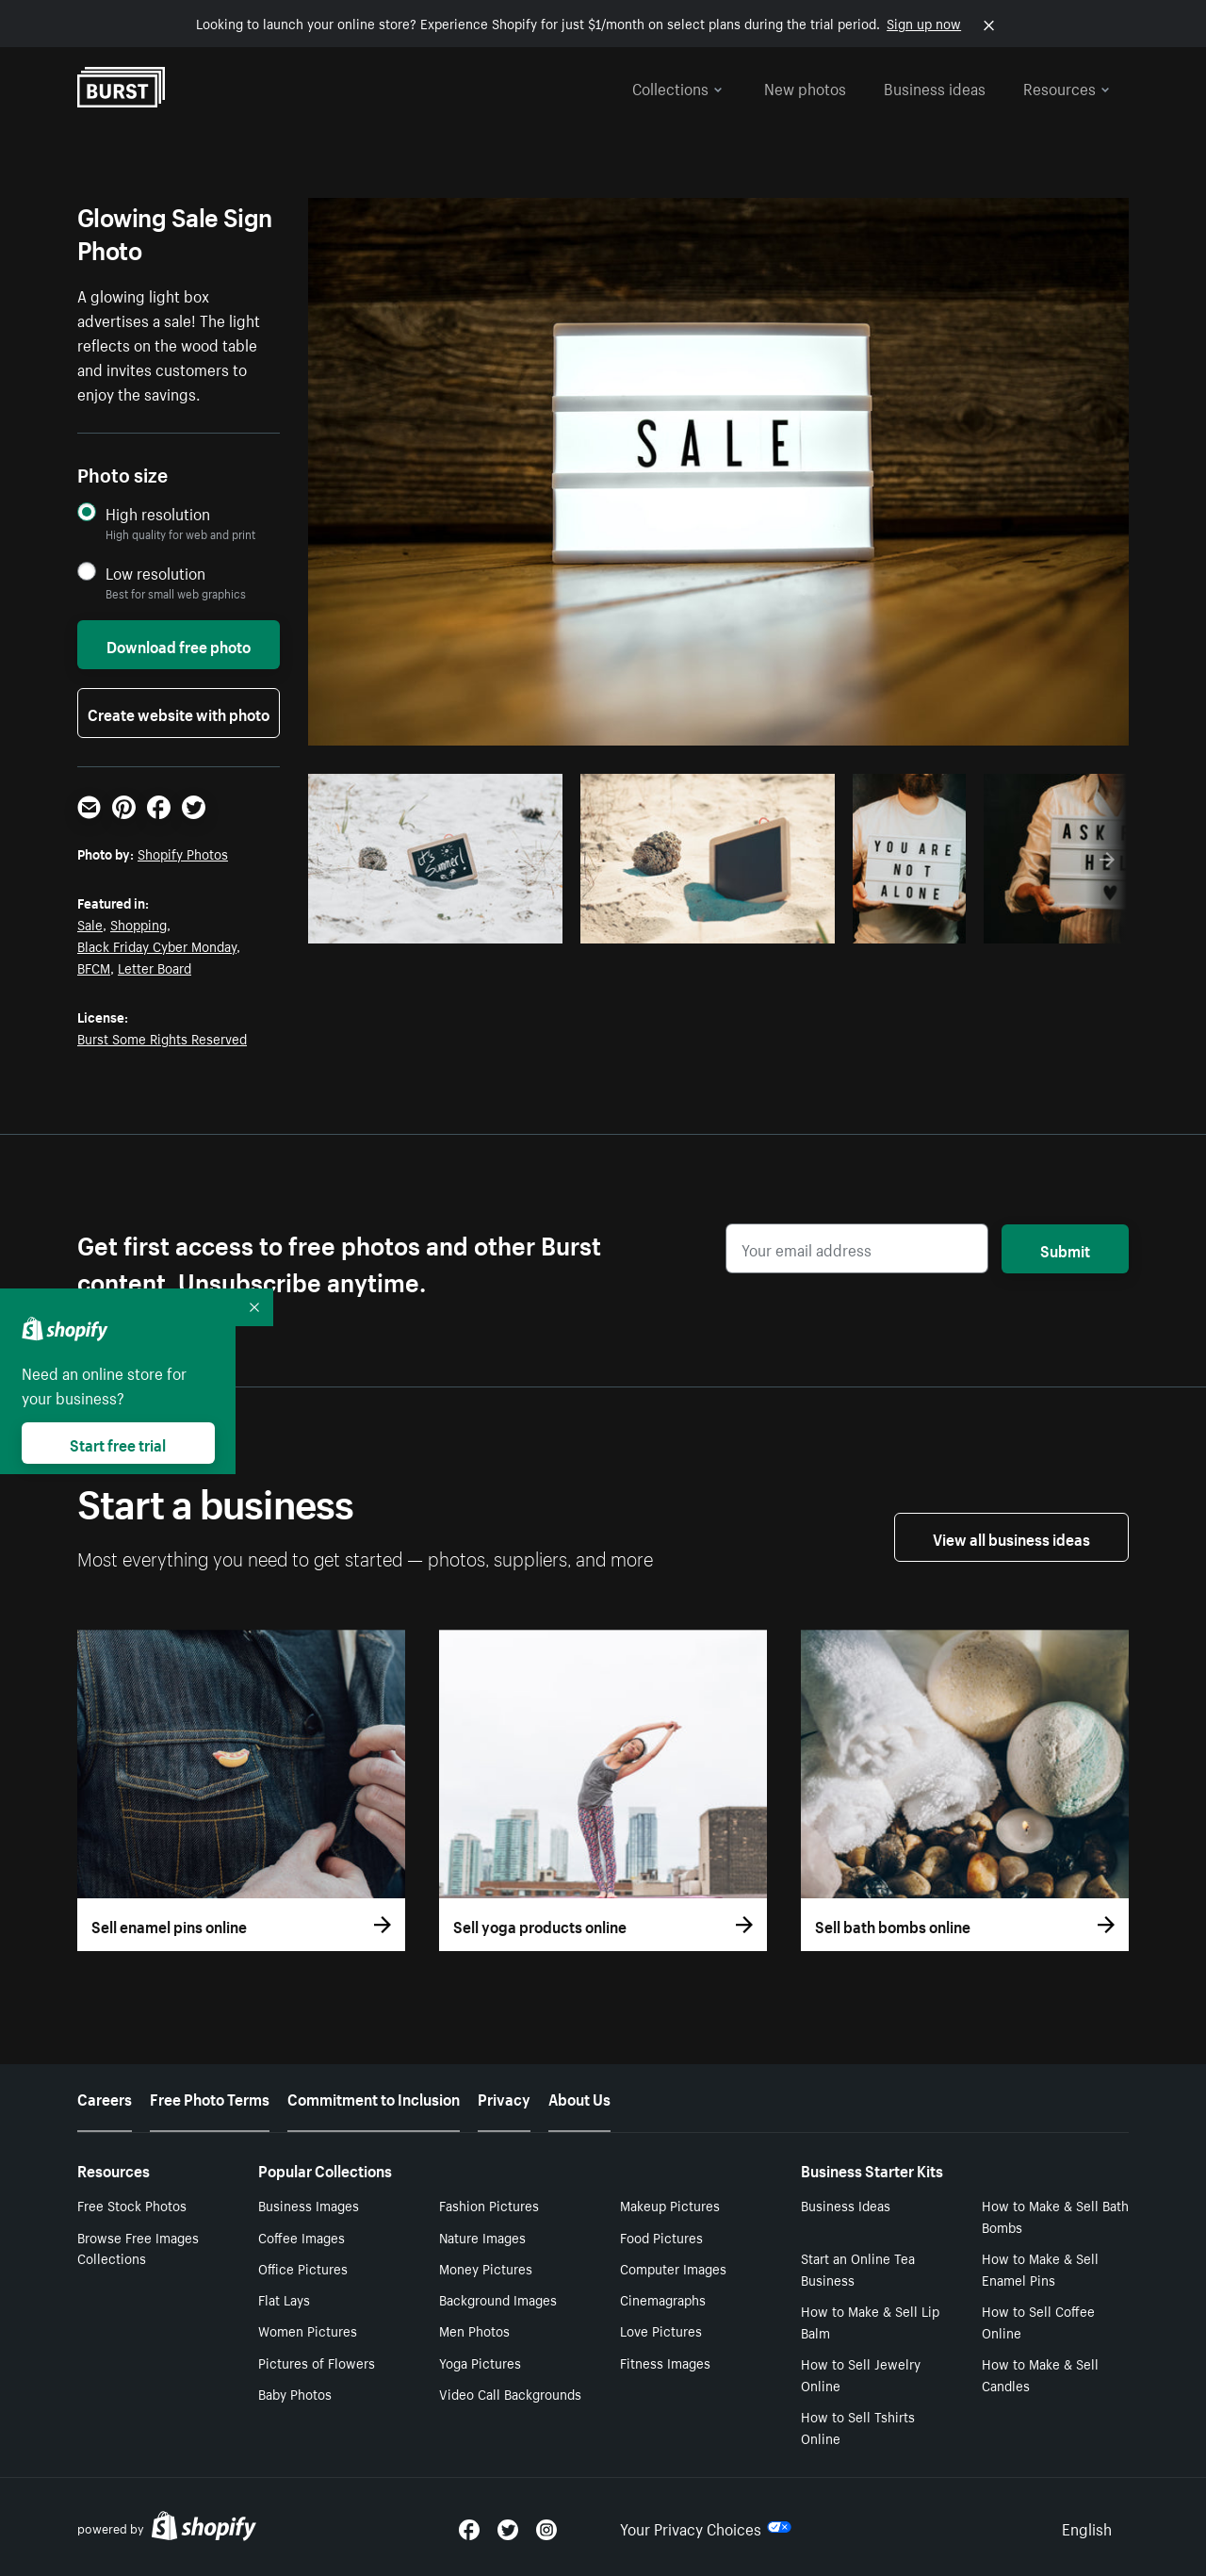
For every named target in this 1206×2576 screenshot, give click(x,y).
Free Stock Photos (132, 2204)
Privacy (504, 2097)
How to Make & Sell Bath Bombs (1055, 2215)
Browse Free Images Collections (138, 2247)
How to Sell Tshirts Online (858, 2426)
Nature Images (482, 2236)
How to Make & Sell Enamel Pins (1040, 2268)
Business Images (308, 2204)
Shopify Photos (183, 853)
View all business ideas (1011, 1537)
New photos (805, 86)
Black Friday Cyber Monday (156, 945)
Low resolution (155, 572)
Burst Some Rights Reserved (162, 1037)
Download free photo (178, 644)
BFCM (93, 967)
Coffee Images (301, 2236)
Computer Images (673, 2267)
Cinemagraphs (663, 2299)
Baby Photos (295, 2393)
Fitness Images (665, 2362)
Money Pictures (485, 2267)
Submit (1065, 1249)
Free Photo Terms (209, 2097)
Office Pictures (303, 2267)
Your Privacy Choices (705, 2527)
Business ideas (935, 86)
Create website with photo (178, 712)
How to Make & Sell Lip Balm (870, 2321)
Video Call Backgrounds (510, 2393)
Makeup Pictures (670, 2204)
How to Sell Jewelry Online (861, 2374)
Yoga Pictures (480, 2362)
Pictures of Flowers (316, 2362)
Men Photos (474, 2330)
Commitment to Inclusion (373, 2097)
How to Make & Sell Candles (1040, 2374)
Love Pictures (661, 2330)
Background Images (498, 2299)
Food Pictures (661, 2236)
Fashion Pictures (489, 2204)
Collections (677, 86)
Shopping (138, 923)
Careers (104, 2097)
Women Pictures (307, 2330)
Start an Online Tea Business (858, 2268)
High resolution (158, 513)
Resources (1066, 86)
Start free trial (118, 1443)
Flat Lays (284, 2299)
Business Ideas (845, 2204)
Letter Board (154, 967)
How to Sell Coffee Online (1038, 2321)
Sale (90, 923)
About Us (579, 2097)
